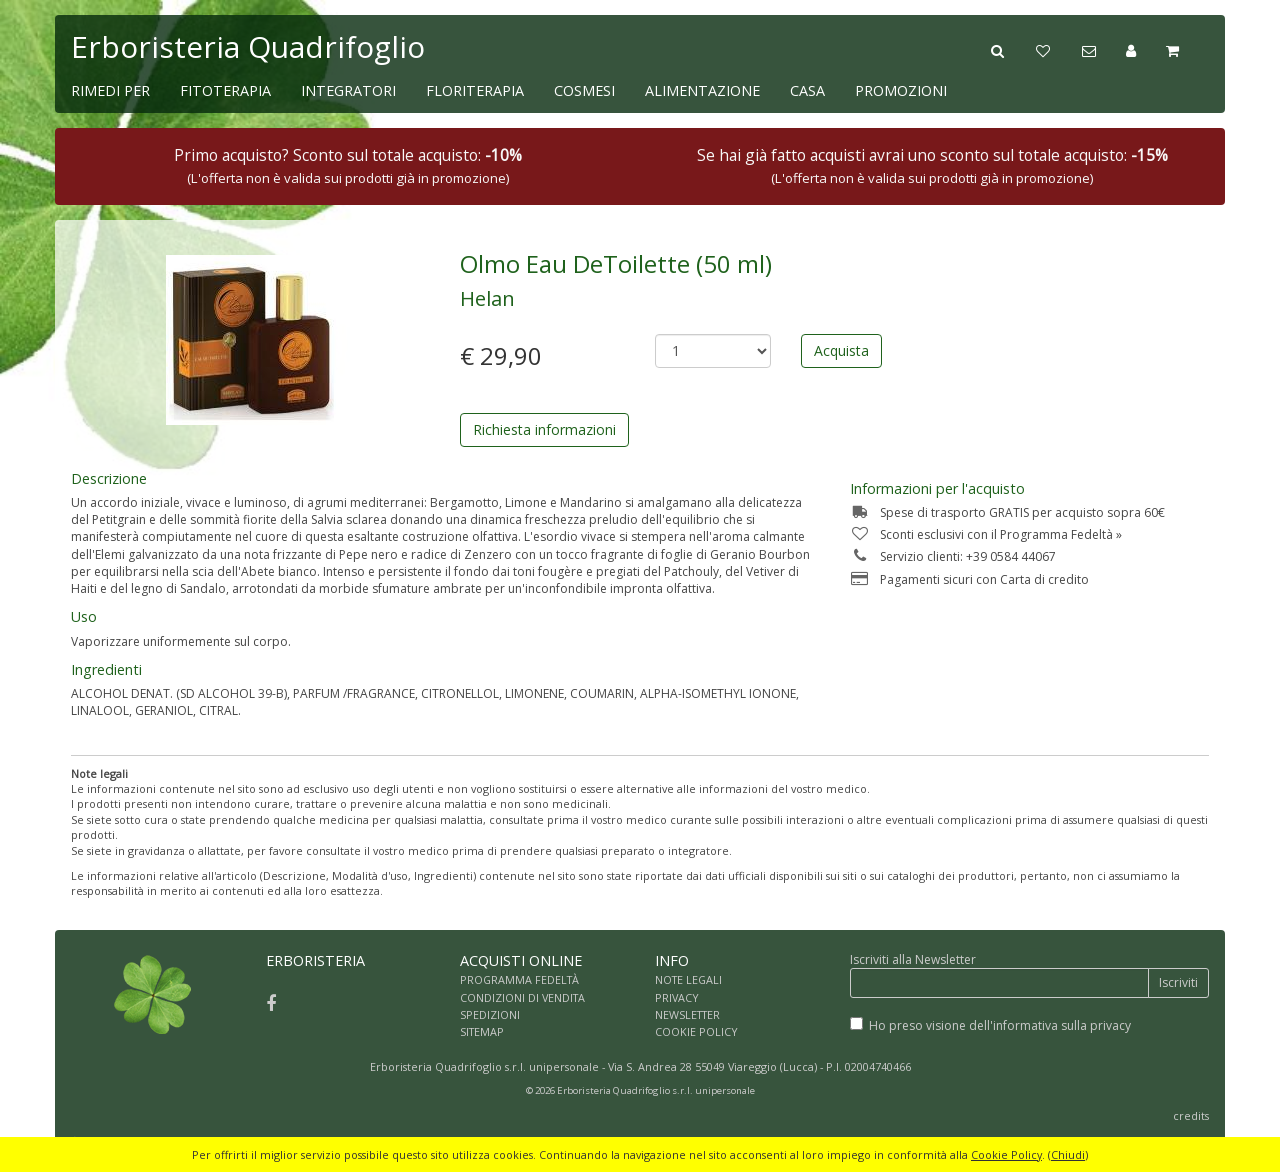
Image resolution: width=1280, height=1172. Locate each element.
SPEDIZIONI (490, 1014)
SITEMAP (482, 1031)
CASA (807, 90)
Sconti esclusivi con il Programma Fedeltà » (986, 534)
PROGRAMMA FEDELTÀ (519, 979)
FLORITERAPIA (475, 90)
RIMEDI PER (110, 90)
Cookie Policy (1006, 1154)
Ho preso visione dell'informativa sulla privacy (1000, 1025)
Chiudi (1068, 1154)
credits (1191, 1115)
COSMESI (584, 90)
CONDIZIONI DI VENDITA (522, 997)
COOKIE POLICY (696, 1031)
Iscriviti (1178, 982)
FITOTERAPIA (225, 90)
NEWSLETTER (687, 1014)
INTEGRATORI (348, 90)
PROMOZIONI (901, 90)
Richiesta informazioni (544, 429)
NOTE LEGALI (688, 979)
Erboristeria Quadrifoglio (248, 46)
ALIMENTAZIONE (702, 90)
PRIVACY (677, 997)
